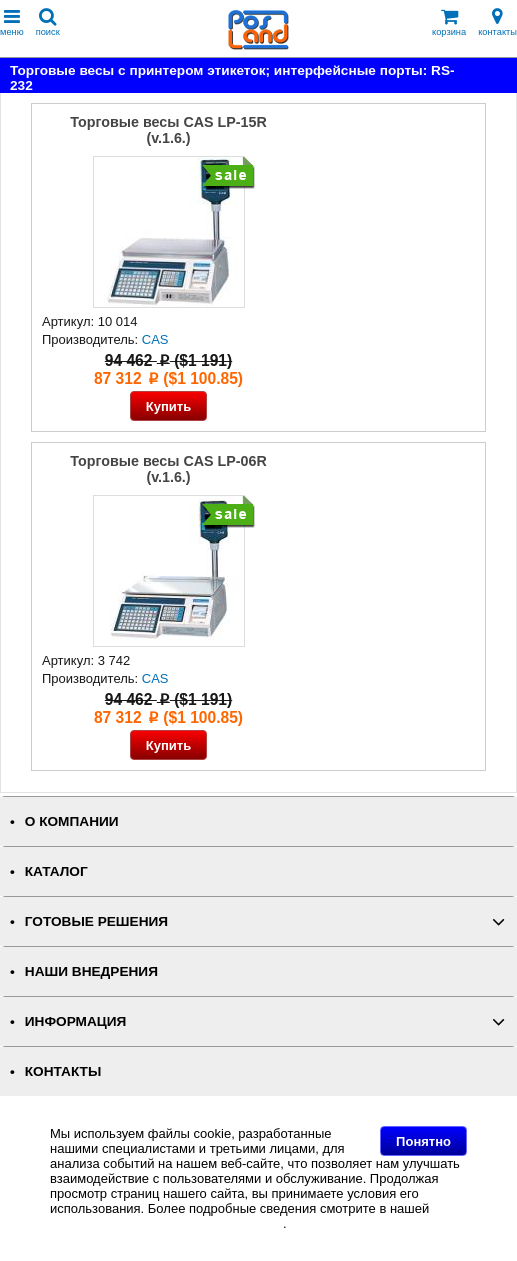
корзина (449, 22)
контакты (497, 22)
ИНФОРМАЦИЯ (76, 1021)
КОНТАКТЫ (63, 1071)
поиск (48, 22)
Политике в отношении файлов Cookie (166, 1223)
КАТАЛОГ (56, 871)
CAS (155, 339)
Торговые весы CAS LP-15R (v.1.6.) (168, 130)
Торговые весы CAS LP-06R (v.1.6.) (168, 469)
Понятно (423, 1141)
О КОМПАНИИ (72, 821)
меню (12, 22)
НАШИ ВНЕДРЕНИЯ (91, 971)
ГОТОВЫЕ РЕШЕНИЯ (96, 921)
